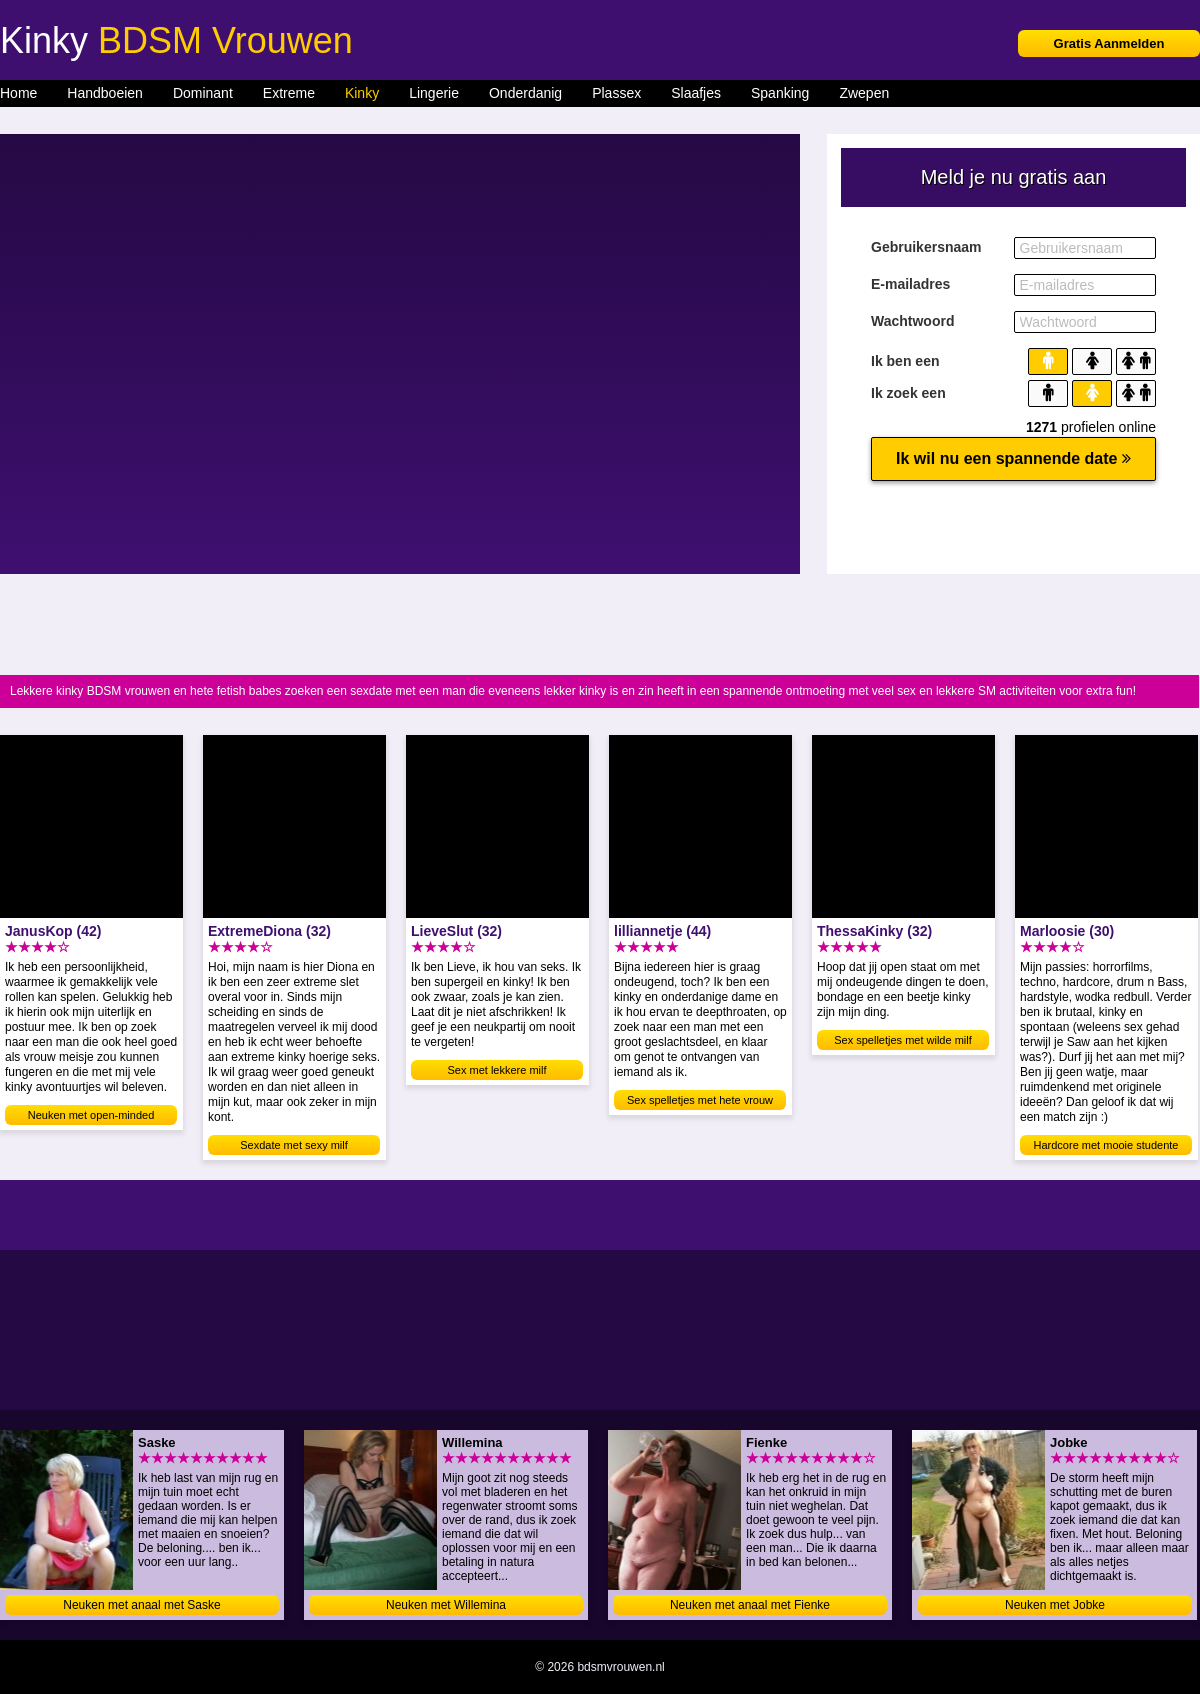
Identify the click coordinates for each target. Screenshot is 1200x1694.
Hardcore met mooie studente (1106, 1145)
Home (18, 93)
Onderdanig (525, 93)
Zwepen (864, 93)
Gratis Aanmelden (1109, 43)
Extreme (289, 93)
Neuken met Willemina (446, 1605)
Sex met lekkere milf (496, 1070)
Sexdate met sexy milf (294, 1145)
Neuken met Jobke (1055, 1605)
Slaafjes (696, 93)
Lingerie (434, 93)
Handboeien (105, 93)
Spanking (780, 93)
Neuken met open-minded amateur (91, 1117)
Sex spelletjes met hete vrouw (700, 1100)
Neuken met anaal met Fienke (750, 1605)
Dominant (203, 93)
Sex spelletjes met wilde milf (903, 1040)
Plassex (616, 93)
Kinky (362, 93)
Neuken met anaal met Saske (141, 1605)
